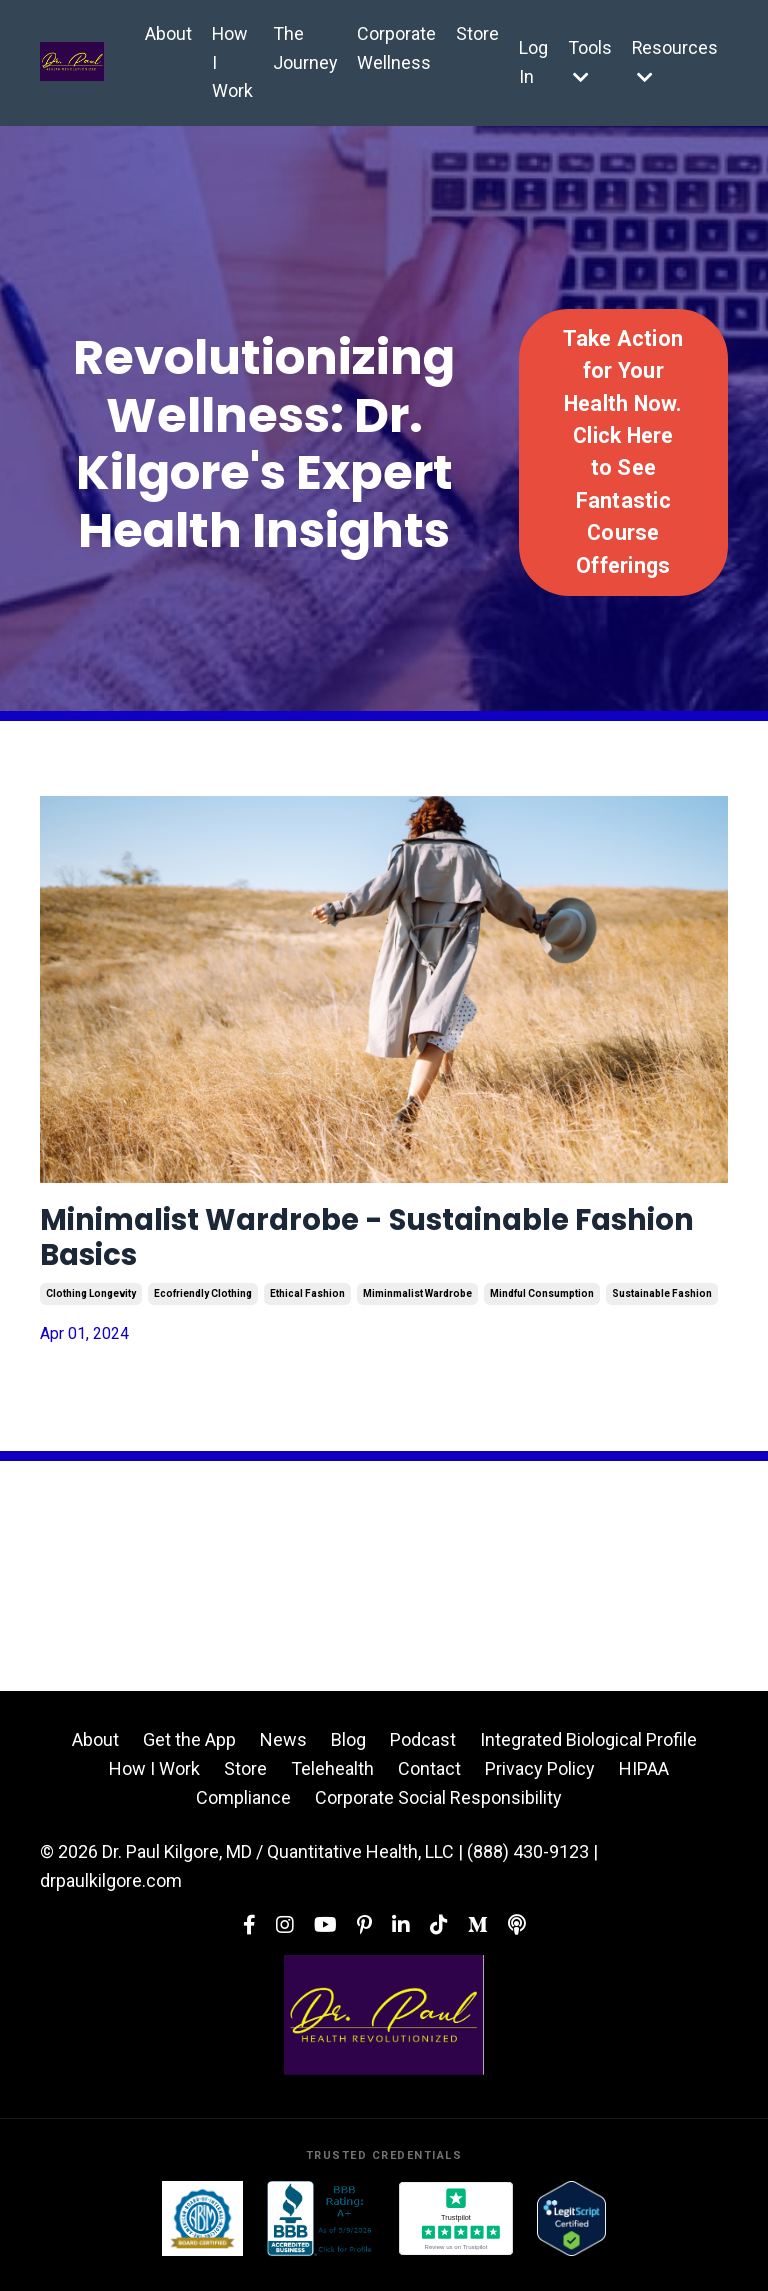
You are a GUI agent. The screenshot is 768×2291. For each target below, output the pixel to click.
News (283, 1756)
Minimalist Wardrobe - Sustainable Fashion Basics (366, 1247)
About (166, 33)
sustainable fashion (662, 1310)
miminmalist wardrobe (417, 1310)
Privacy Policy (540, 1785)
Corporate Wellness (395, 48)
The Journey (303, 48)
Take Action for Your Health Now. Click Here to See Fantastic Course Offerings (623, 452)
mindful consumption (542, 1310)
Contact (429, 1785)
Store (476, 33)
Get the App (189, 1756)
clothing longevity (91, 1310)
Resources (674, 61)
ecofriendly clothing (203, 1310)
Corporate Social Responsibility (438, 1814)
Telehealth (332, 1785)
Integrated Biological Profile (588, 1756)
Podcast (423, 1756)
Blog (348, 1756)
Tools (589, 61)
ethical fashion (307, 1310)
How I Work (230, 62)
